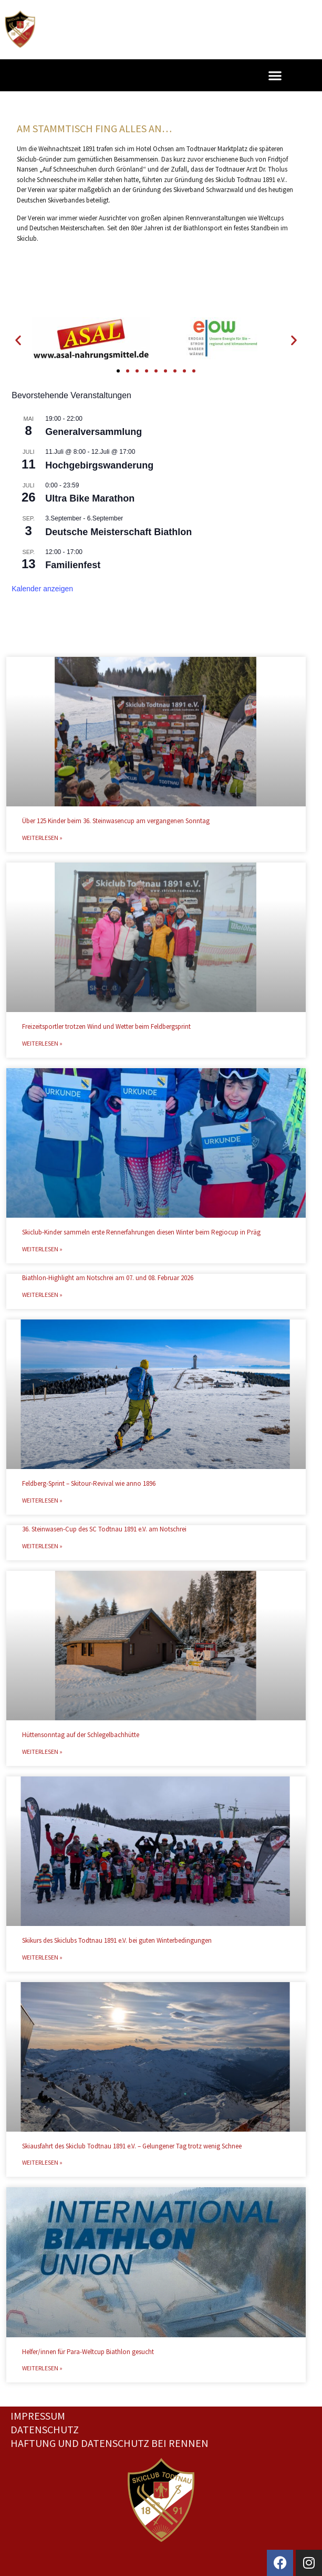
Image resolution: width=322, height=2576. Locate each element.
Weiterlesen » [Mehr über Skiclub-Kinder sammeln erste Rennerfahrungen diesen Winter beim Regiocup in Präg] (42, 1249)
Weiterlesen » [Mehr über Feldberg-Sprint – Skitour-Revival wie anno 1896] (42, 1500)
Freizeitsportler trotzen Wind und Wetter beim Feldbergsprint (106, 1026)
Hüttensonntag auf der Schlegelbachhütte (80, 1734)
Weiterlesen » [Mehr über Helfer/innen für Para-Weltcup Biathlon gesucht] (42, 2368)
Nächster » (214, 2389)
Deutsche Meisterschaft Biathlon (118, 532)
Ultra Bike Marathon (89, 498)
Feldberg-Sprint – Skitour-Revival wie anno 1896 (88, 1483)
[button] (275, 75)
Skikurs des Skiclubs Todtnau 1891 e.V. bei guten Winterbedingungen (117, 1940)
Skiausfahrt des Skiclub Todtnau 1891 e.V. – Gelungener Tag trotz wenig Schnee (132, 2146)
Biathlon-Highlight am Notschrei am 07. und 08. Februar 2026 (107, 1277)
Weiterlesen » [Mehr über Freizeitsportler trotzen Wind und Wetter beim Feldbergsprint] (42, 1043)
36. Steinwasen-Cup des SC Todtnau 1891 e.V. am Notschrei (104, 1529)
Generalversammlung (93, 432)
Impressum (38, 2415)
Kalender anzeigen (42, 588)
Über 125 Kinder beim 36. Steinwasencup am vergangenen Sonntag (116, 820)
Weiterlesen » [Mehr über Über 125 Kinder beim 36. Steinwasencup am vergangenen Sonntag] (42, 838)
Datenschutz (45, 2429)
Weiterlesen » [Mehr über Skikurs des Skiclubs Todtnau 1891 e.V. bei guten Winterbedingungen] (42, 1957)
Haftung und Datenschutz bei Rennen (110, 2443)
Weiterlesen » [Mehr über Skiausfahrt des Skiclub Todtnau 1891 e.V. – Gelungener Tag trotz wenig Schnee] (42, 2162)
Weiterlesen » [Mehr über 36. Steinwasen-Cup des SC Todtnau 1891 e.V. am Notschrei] (42, 1546)
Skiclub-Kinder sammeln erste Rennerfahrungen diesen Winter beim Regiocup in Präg (141, 1232)
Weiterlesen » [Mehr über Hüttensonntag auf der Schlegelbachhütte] (42, 1751)
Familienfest (72, 565)
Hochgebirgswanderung (99, 465)
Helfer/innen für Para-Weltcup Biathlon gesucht (88, 2351)
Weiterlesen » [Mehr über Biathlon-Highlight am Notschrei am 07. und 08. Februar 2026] (42, 1294)
